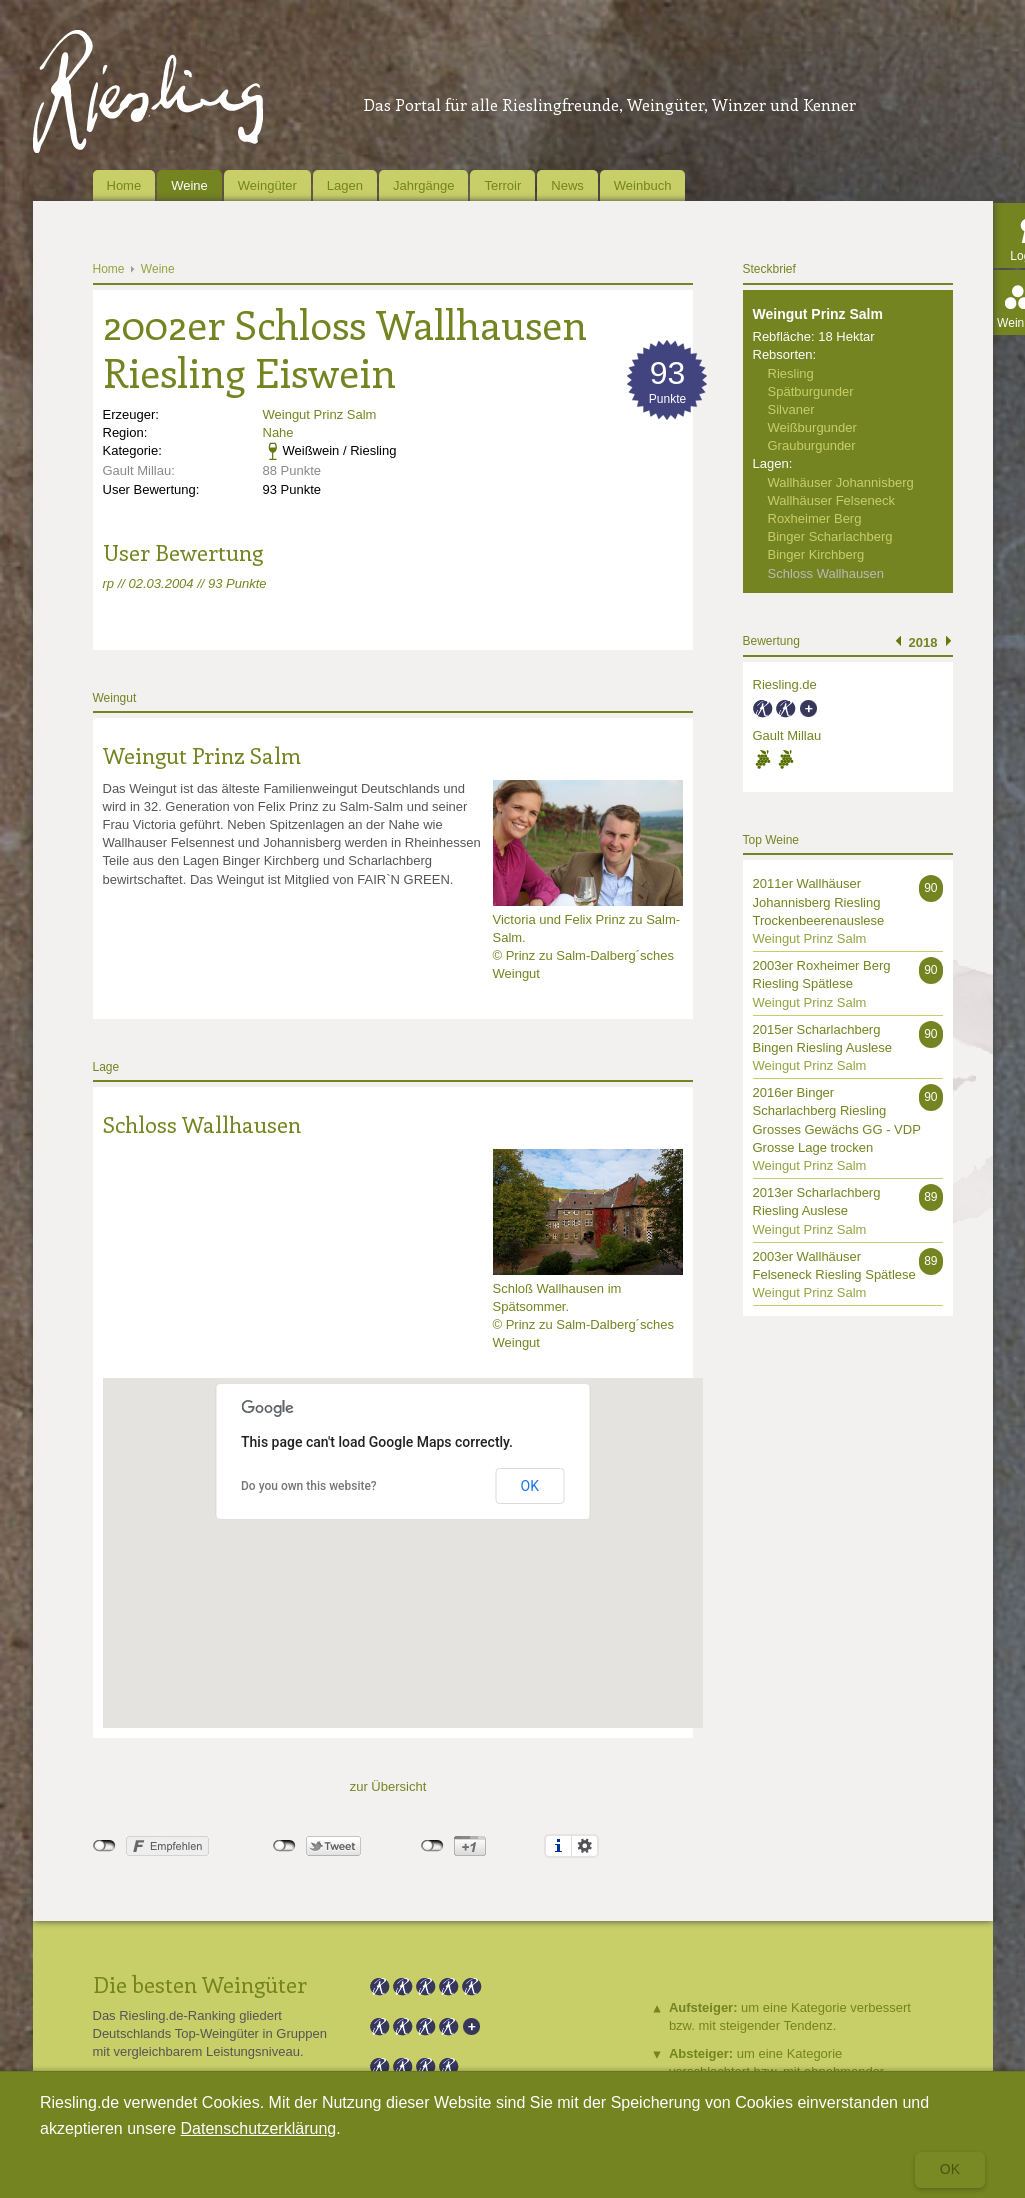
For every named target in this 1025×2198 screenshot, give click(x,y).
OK (530, 1486)
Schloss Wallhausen (202, 1124)
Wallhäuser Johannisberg (841, 482)
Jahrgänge (423, 185)
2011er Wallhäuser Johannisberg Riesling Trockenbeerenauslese (819, 901)
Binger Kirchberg (816, 554)
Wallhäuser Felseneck (831, 500)
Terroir (502, 185)
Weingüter (267, 185)
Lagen (345, 185)
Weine (189, 185)
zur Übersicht (388, 1786)
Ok (950, 2169)
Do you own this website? (309, 1486)
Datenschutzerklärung (259, 2128)
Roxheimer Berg (815, 518)
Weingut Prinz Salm (320, 414)
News (567, 185)
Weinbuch (643, 185)
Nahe (278, 432)
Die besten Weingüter (200, 1984)
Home (124, 185)
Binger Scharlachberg (830, 536)
